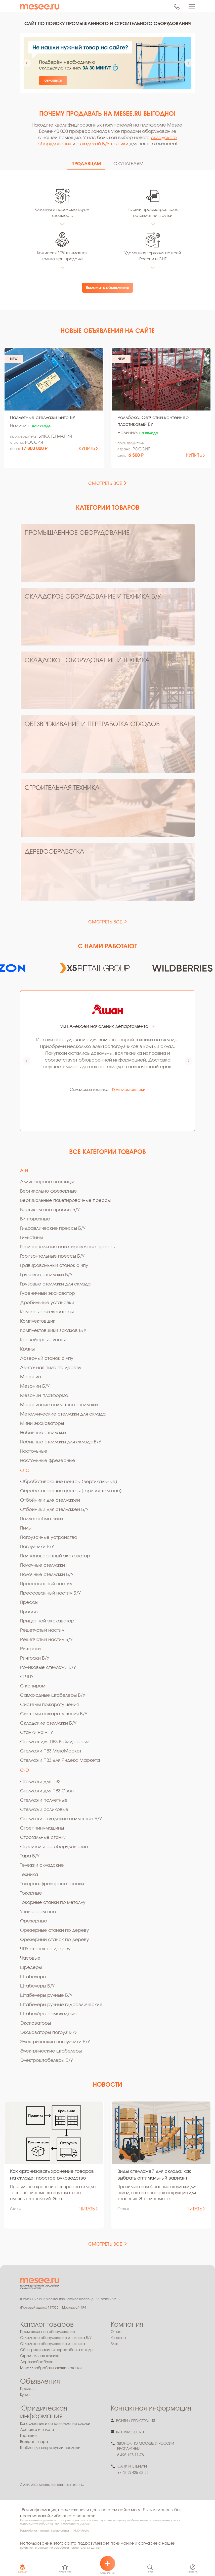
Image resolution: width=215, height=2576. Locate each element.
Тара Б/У (29, 1856)
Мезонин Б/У (35, 1386)
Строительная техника (62, 788)
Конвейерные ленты (43, 1340)
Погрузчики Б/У (37, 1547)
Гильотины (31, 1238)
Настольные (33, 1451)
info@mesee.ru (130, 2432)
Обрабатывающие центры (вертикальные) (68, 1482)
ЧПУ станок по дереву (45, 1949)
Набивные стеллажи (43, 1433)
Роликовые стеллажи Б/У (48, 1667)
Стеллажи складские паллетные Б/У (61, 1819)
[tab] (86, 164)
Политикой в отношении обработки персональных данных (60, 2547)
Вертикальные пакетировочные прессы (65, 1200)
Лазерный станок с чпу (46, 1358)
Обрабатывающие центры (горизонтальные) (71, 1491)
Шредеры (31, 1967)
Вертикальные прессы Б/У (50, 1210)
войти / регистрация (135, 2421)
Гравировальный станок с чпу (54, 1265)
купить (87, 448)
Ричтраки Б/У (34, 1658)
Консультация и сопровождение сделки (55, 2424)
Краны (27, 1349)
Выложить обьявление (107, 288)
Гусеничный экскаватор (47, 1293)
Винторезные (35, 1219)
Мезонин (30, 1377)
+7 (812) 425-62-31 (133, 2473)
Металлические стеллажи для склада (63, 1414)
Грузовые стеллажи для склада (55, 1284)
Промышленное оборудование (77, 533)
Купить (25, 2395)
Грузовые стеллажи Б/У (46, 1275)
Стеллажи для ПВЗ (40, 1782)
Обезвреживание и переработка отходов (92, 724)
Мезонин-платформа (44, 1395)
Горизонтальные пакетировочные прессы (67, 1247)
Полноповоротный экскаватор (55, 1556)
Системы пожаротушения (49, 1705)
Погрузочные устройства (48, 1537)
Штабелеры (33, 1977)
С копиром (32, 1686)
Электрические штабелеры (51, 2051)
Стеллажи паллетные (44, 1800)
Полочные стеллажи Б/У (46, 1574)
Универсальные (38, 1912)
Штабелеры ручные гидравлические (61, 2005)
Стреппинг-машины (42, 1828)
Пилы (25, 1528)
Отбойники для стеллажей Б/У (54, 1509)
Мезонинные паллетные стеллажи (59, 1405)
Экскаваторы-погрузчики (48, 2032)
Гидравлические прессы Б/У (52, 1228)
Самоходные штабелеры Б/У (52, 1695)
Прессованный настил (46, 1584)
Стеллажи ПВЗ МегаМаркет (50, 1751)
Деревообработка (54, 852)
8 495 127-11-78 (130, 2455)
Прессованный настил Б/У (50, 1593)
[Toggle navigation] (192, 6)
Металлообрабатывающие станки (51, 2368)
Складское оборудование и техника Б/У (93, 597)
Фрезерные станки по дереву (54, 1930)
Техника (29, 1874)
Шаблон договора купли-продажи (50, 2448)
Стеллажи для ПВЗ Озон (47, 1791)
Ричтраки (30, 1649)
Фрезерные (33, 1921)
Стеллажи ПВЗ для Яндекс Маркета (60, 1760)
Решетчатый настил (42, 1630)
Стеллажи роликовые (44, 1809)
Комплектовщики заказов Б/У (53, 1330)
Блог (114, 2344)
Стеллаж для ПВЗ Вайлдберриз (55, 1742)
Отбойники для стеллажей (50, 1500)
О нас (116, 2332)
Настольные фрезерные (47, 1460)
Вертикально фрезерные (48, 1191)
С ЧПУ (26, 1677)
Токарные (31, 1893)
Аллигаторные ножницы (47, 1182)
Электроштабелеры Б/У (46, 2060)
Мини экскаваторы (42, 1423)
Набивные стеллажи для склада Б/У (60, 1442)
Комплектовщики (129, 1090)
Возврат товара (34, 2442)
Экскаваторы (35, 2023)
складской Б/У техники (102, 144)
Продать (27, 2389)
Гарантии (28, 2436)
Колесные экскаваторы (47, 1312)
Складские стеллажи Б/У (48, 1723)
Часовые (30, 1958)
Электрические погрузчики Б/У (55, 2042)
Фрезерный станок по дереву (54, 1940)
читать (87, 2209)
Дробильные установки (47, 1303)
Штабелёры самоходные (48, 2014)
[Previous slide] (27, 1061)
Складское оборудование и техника (87, 661)
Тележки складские (42, 1865)
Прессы (29, 1602)
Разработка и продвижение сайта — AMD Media (54, 2530)
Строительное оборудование (54, 1847)
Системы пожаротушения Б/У (53, 1714)
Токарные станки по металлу (52, 1902)
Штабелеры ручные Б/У (46, 1995)
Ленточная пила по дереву (50, 1368)
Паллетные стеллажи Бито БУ (42, 418)
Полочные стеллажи (42, 1565)
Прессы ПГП (34, 1612)
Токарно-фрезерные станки (52, 1884)
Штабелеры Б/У (37, 1986)
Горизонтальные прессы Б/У (52, 1256)
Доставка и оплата (37, 2430)
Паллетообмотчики (41, 1519)
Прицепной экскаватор (47, 1621)
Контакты (118, 2338)
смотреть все (105, 483)
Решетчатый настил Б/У (46, 1639)
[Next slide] (189, 1061)
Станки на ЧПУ (36, 1732)
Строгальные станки (43, 1837)
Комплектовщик (37, 1321)
